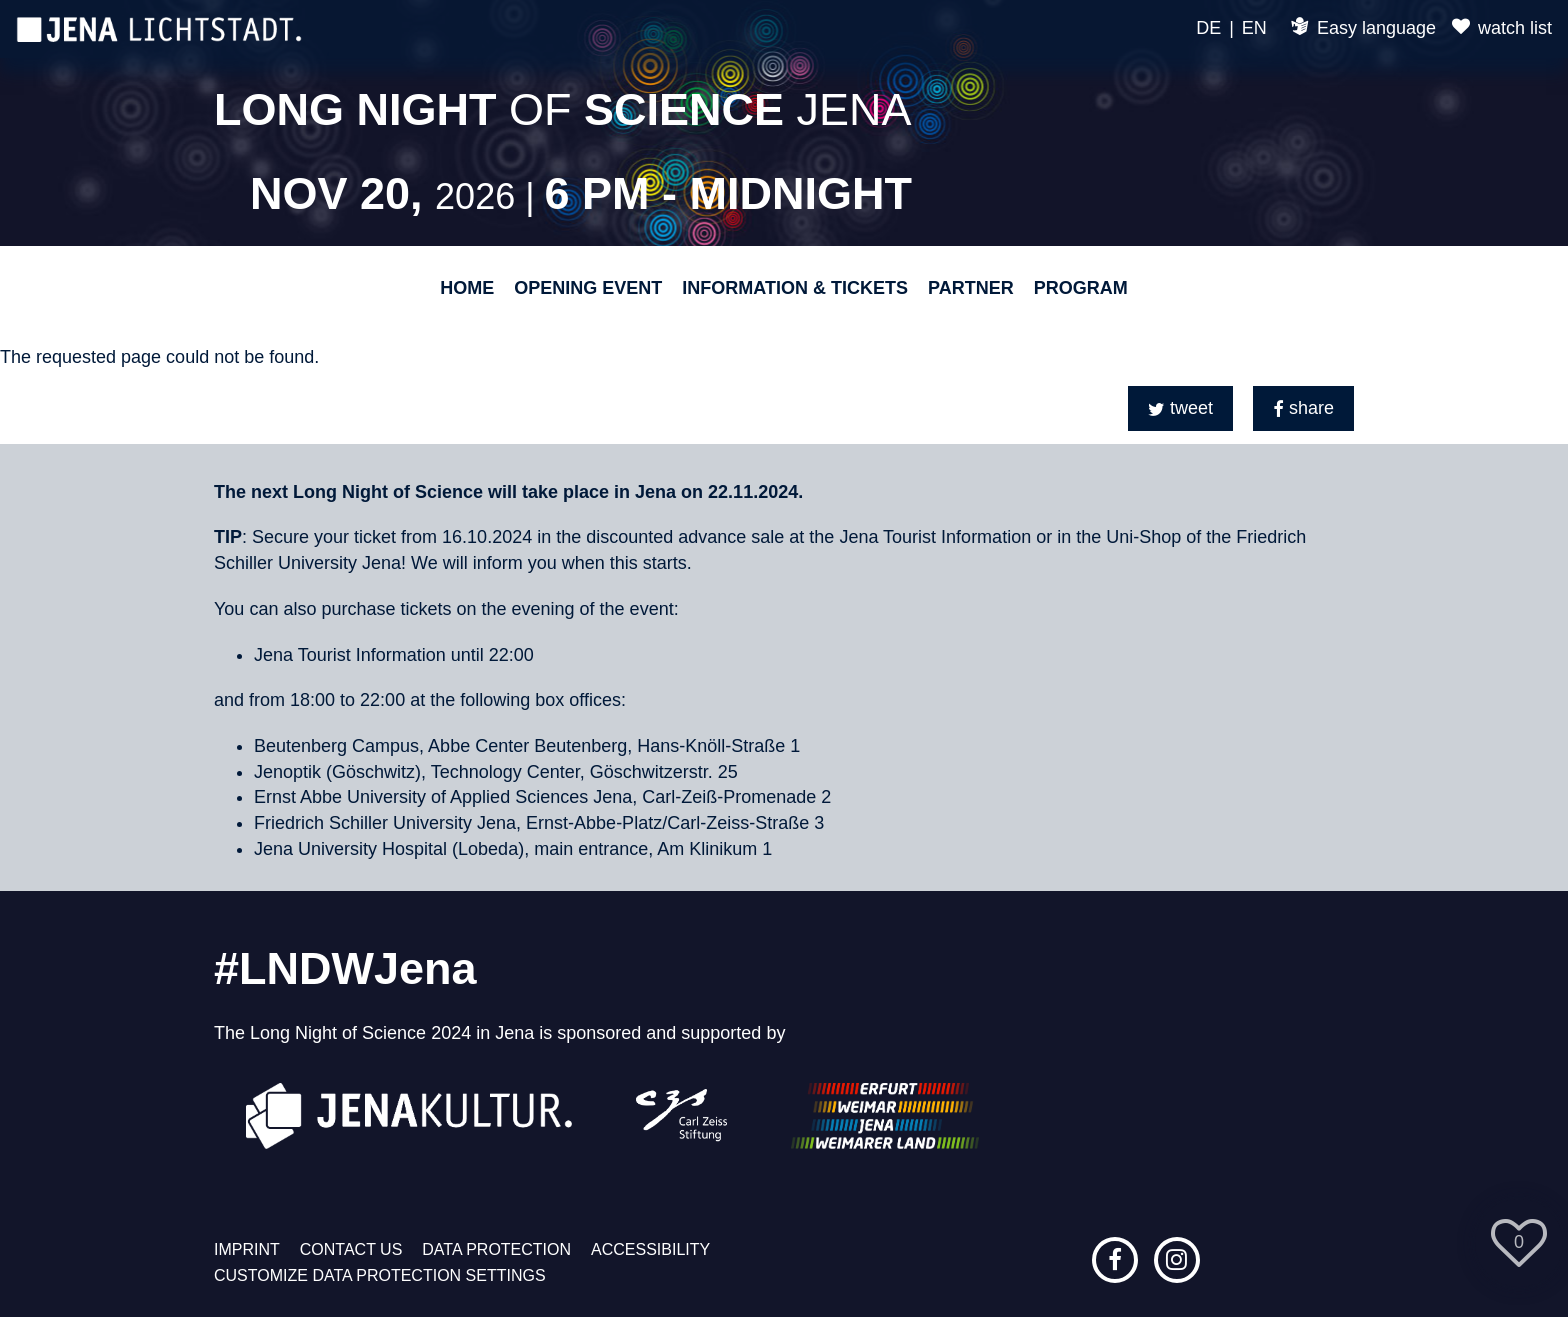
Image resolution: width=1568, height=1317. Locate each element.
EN (1254, 28)
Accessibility (650, 1249)
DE (1208, 28)
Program (1081, 288)
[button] (1180, 408)
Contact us (351, 1249)
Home (467, 288)
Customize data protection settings (380, 1275)
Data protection (496, 1249)
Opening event (588, 288)
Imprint (247, 1249)
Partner (971, 288)
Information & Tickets (795, 288)
